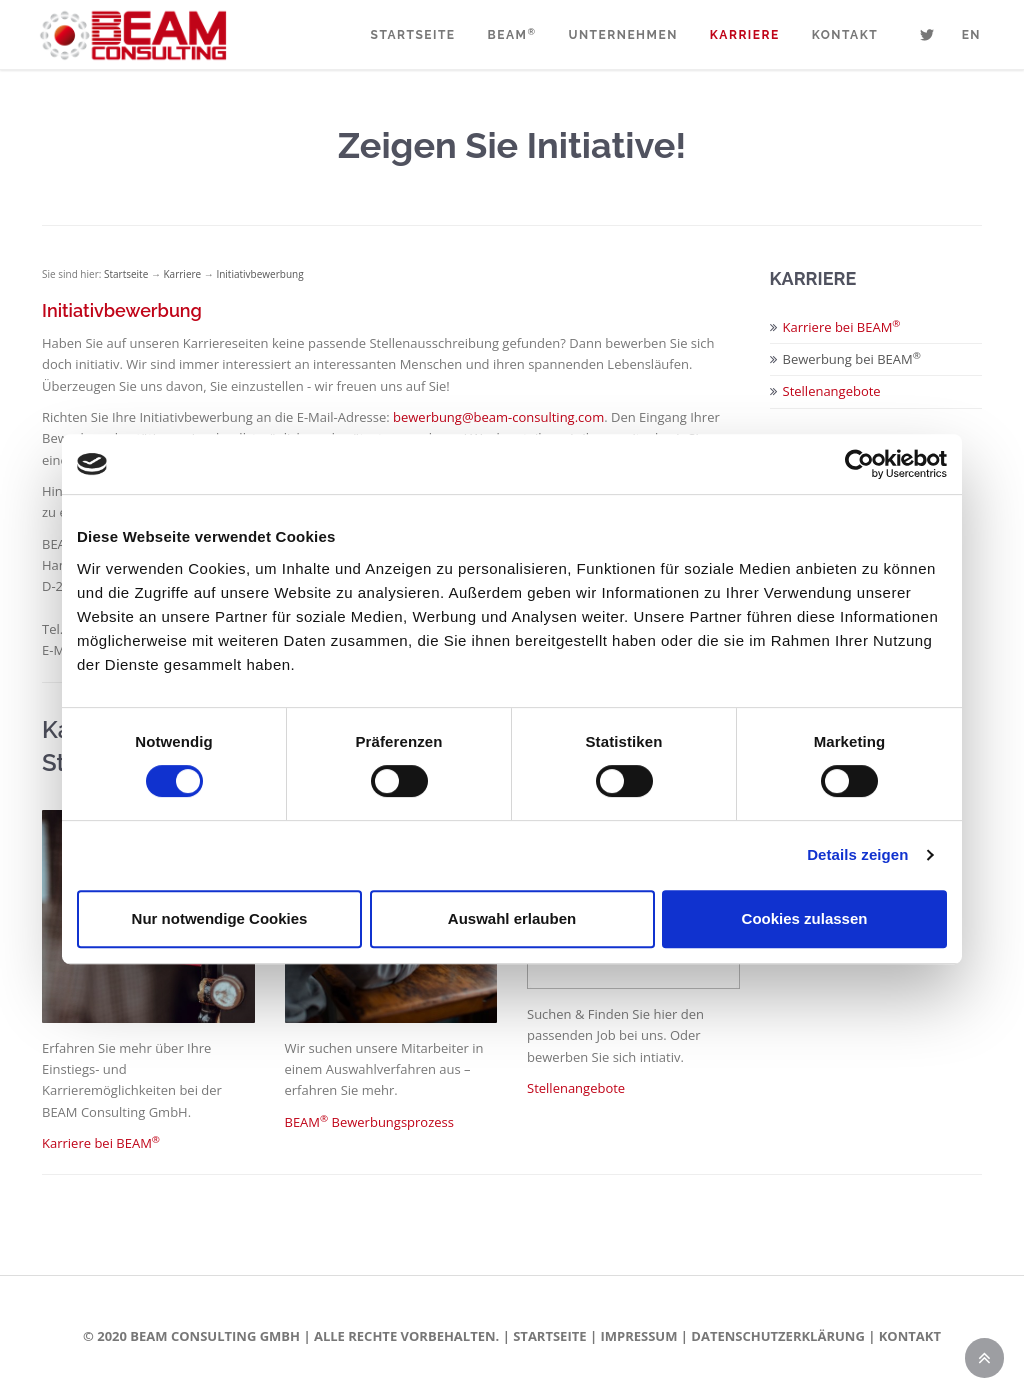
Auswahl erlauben (512, 918)
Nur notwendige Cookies (220, 918)
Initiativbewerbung (259, 274)
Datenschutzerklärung (777, 1336)
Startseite (413, 35)
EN (971, 35)
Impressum (638, 1336)
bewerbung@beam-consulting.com (498, 417)
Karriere (745, 35)
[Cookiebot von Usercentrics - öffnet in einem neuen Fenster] (859, 464)
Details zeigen (857, 854)
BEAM (512, 35)
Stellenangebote (576, 1088)
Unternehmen (622, 35)
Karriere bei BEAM (101, 1143)
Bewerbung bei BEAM (852, 359)
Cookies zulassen (805, 918)
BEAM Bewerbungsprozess (369, 1122)
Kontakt (845, 35)
